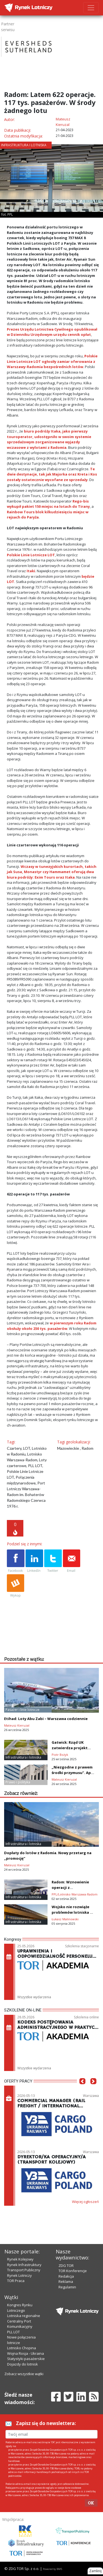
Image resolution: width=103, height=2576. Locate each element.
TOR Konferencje (73, 2270)
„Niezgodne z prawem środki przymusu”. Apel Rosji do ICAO (73, 1773)
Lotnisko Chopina (21, 2347)
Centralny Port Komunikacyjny (19, 2324)
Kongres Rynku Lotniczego (19, 2307)
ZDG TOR (66, 2265)
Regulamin (67, 2287)
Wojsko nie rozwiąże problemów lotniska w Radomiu (72, 1912)
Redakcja (66, 2276)
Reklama (66, 2281)
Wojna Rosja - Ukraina (25, 2353)
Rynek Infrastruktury (24, 2264)
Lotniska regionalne (23, 2315)
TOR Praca (15, 2280)
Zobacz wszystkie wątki (23, 2373)
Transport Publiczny (23, 2269)
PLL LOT (13, 2331)
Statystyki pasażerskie (26, 2358)
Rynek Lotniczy (19, 2275)
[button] (82, 2089)
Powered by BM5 (52, 2569)
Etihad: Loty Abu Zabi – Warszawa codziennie (46, 1718)
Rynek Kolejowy (20, 2259)
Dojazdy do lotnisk (22, 2364)
